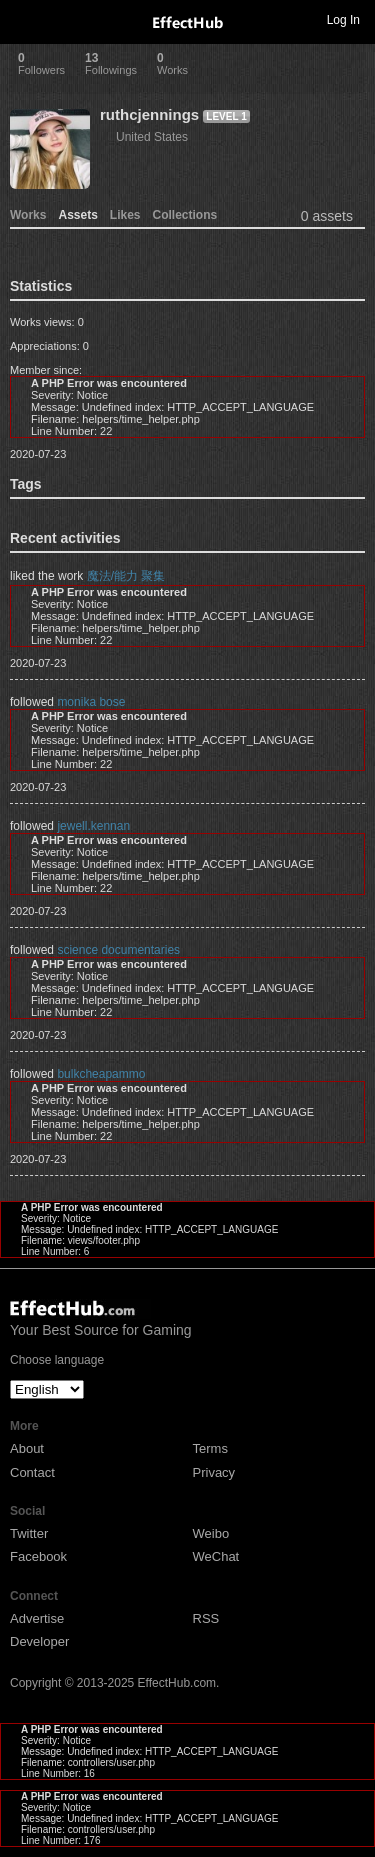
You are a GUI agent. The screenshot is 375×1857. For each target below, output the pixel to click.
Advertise (37, 1618)
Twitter (29, 1533)
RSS (206, 1618)
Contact (32, 1472)
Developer (39, 1641)
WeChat (216, 1556)
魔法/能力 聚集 (126, 576)
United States (152, 137)
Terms (210, 1448)
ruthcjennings (149, 114)
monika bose (91, 702)
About (27, 1448)
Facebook (38, 1556)
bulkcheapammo (101, 1074)
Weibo (211, 1533)
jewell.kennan (93, 826)
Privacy (214, 1472)
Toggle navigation (24, 19)
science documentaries (118, 950)
